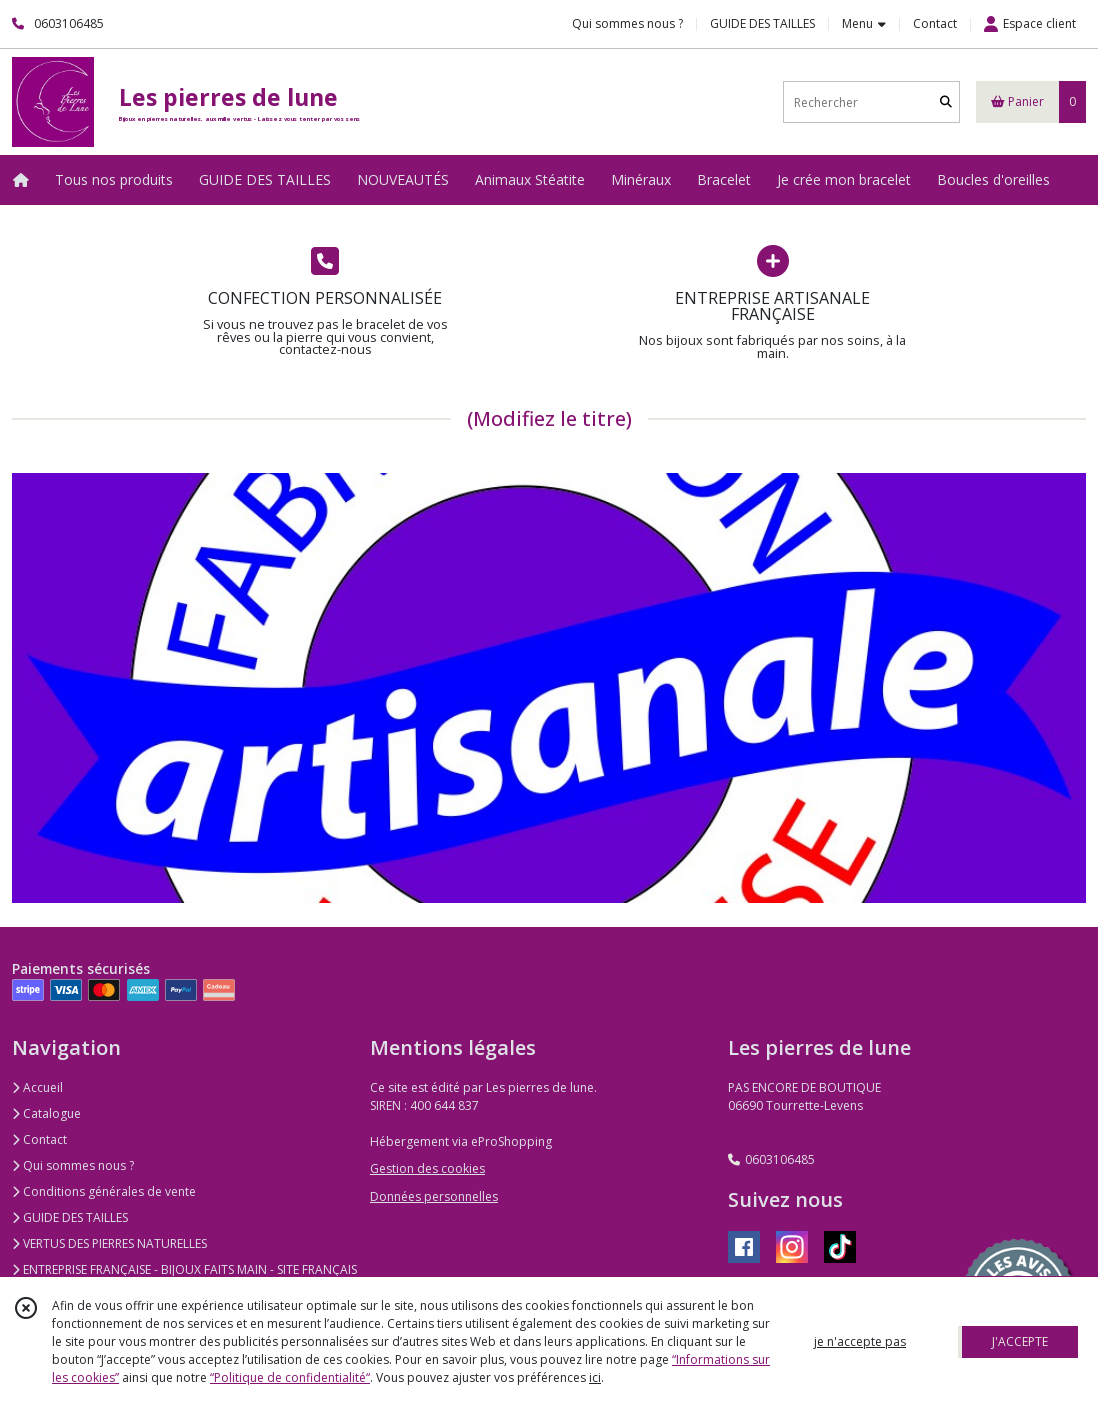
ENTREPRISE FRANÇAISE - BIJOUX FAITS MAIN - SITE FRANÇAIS (184, 1269)
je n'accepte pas (860, 1341)
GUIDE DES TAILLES (70, 1217)
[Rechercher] (946, 102)
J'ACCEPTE (1020, 1341)
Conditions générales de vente (104, 1191)
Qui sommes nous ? (73, 1165)
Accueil (37, 1087)
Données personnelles (434, 1196)
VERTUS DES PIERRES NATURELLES (109, 1243)
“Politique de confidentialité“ (290, 1377)
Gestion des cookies (427, 1168)
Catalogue (46, 1113)
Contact (935, 23)
